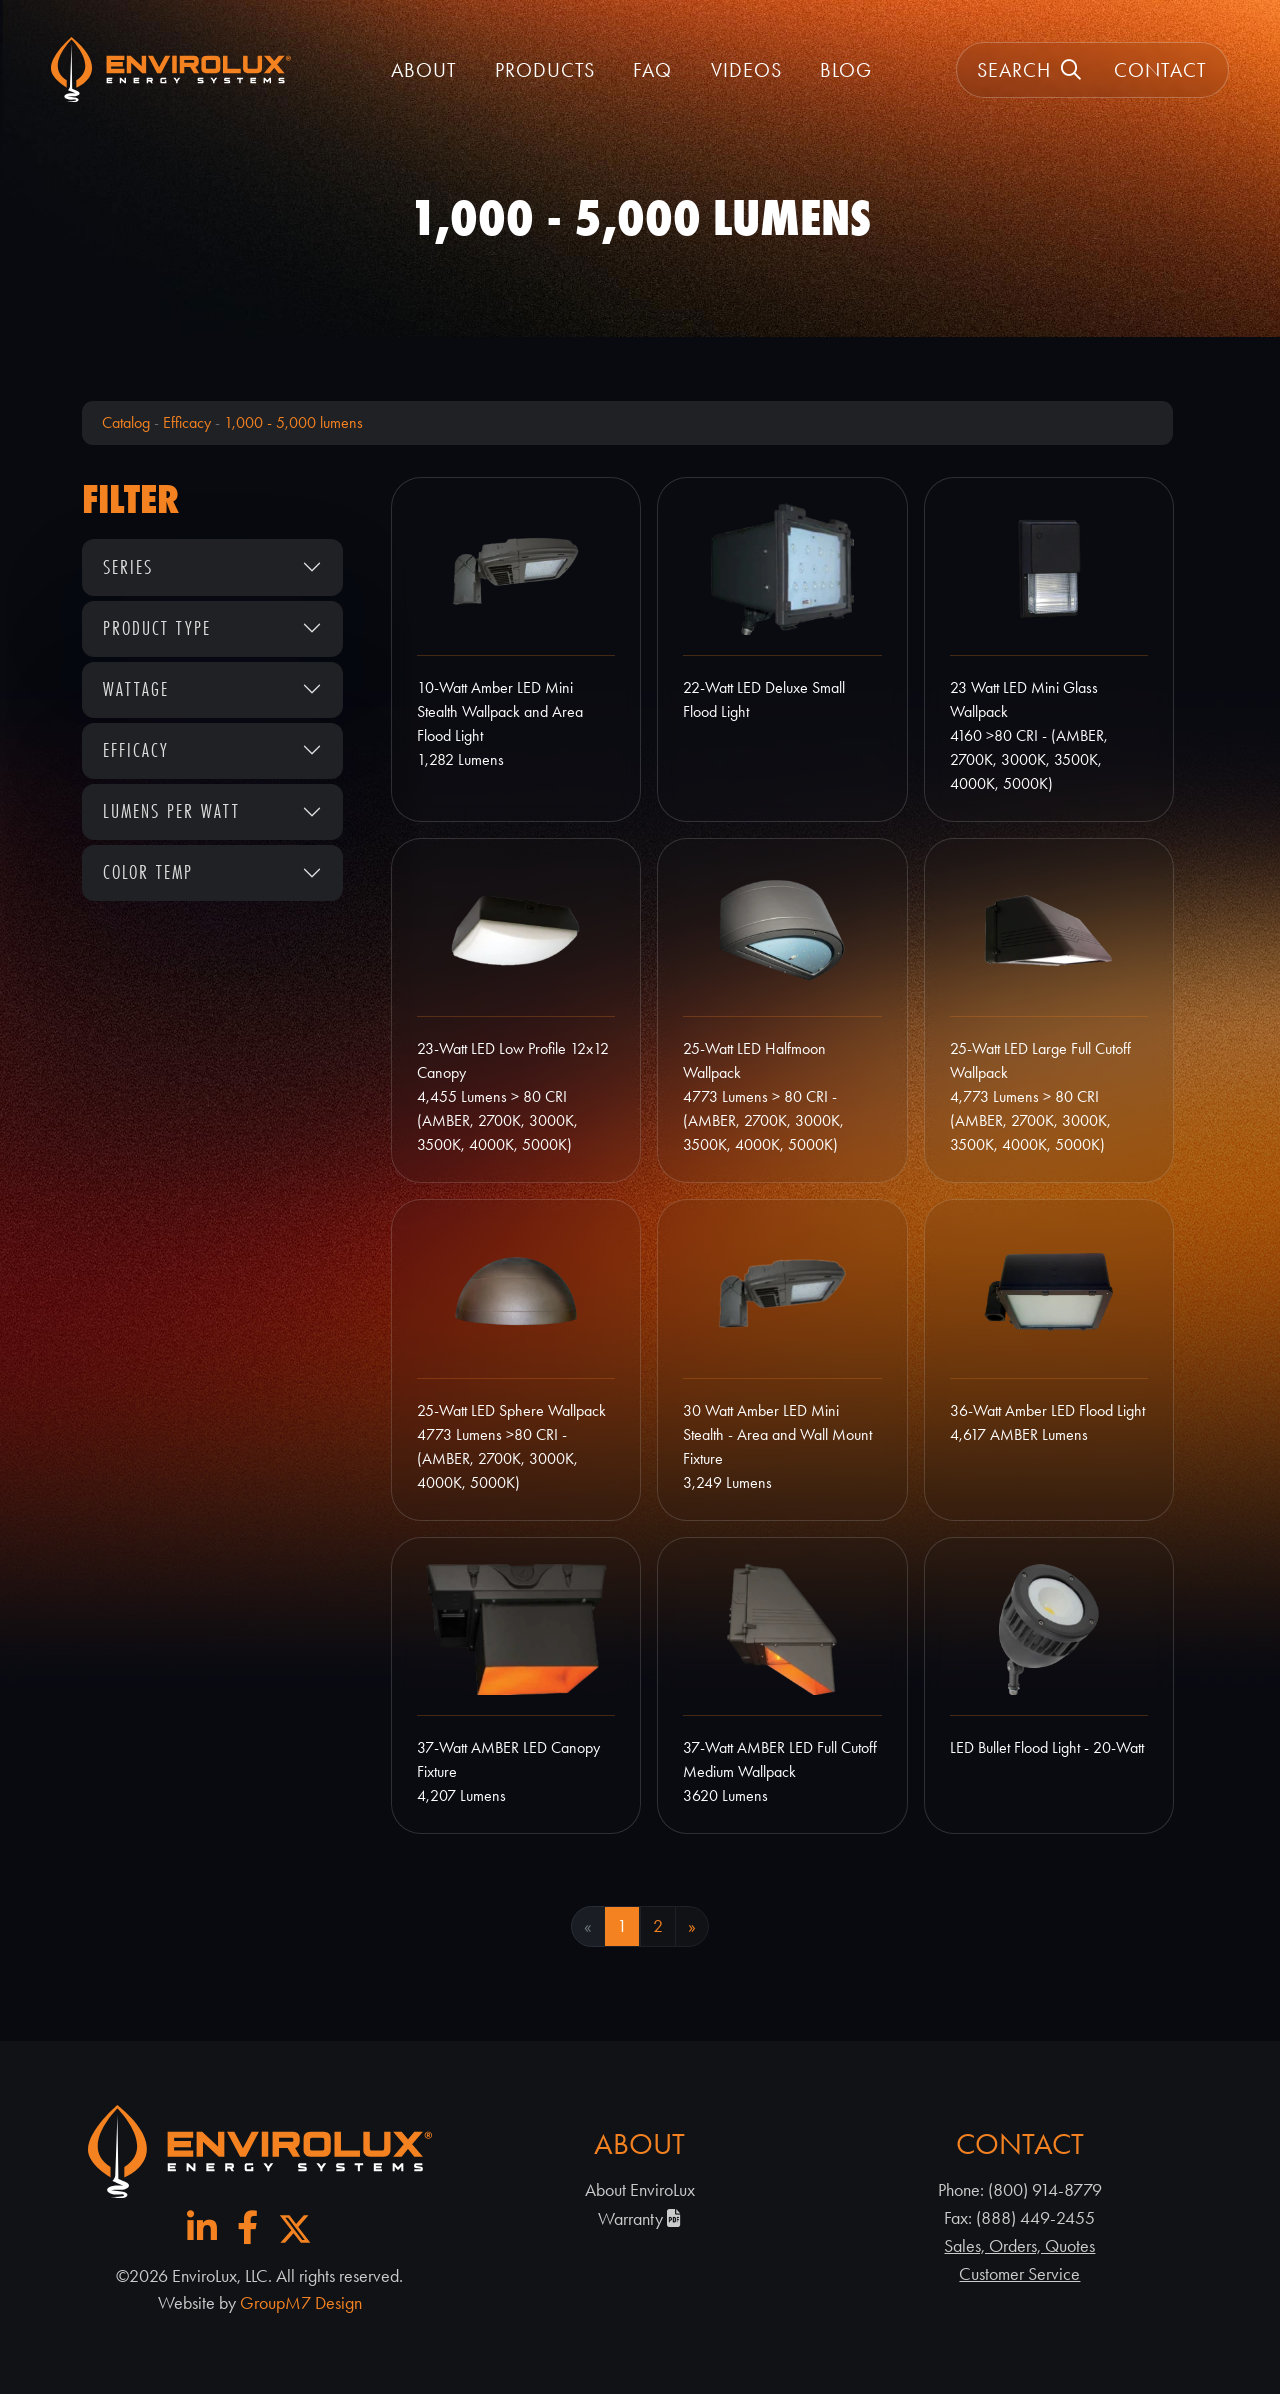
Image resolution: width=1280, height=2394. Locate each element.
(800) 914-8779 (1045, 2190)
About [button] (424, 70)
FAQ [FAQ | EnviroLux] (652, 70)
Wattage (136, 689)
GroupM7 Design (301, 2303)
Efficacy (187, 422)
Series (128, 567)
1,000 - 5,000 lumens (293, 422)
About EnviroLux (640, 2190)
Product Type (157, 628)
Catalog (126, 422)
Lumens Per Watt (171, 811)
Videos (746, 70)
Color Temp (148, 872)
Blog (846, 70)
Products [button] (545, 70)
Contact (1160, 70)
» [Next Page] (692, 1926)
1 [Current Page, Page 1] (622, 1926)
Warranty (639, 2219)
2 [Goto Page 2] (658, 1926)
